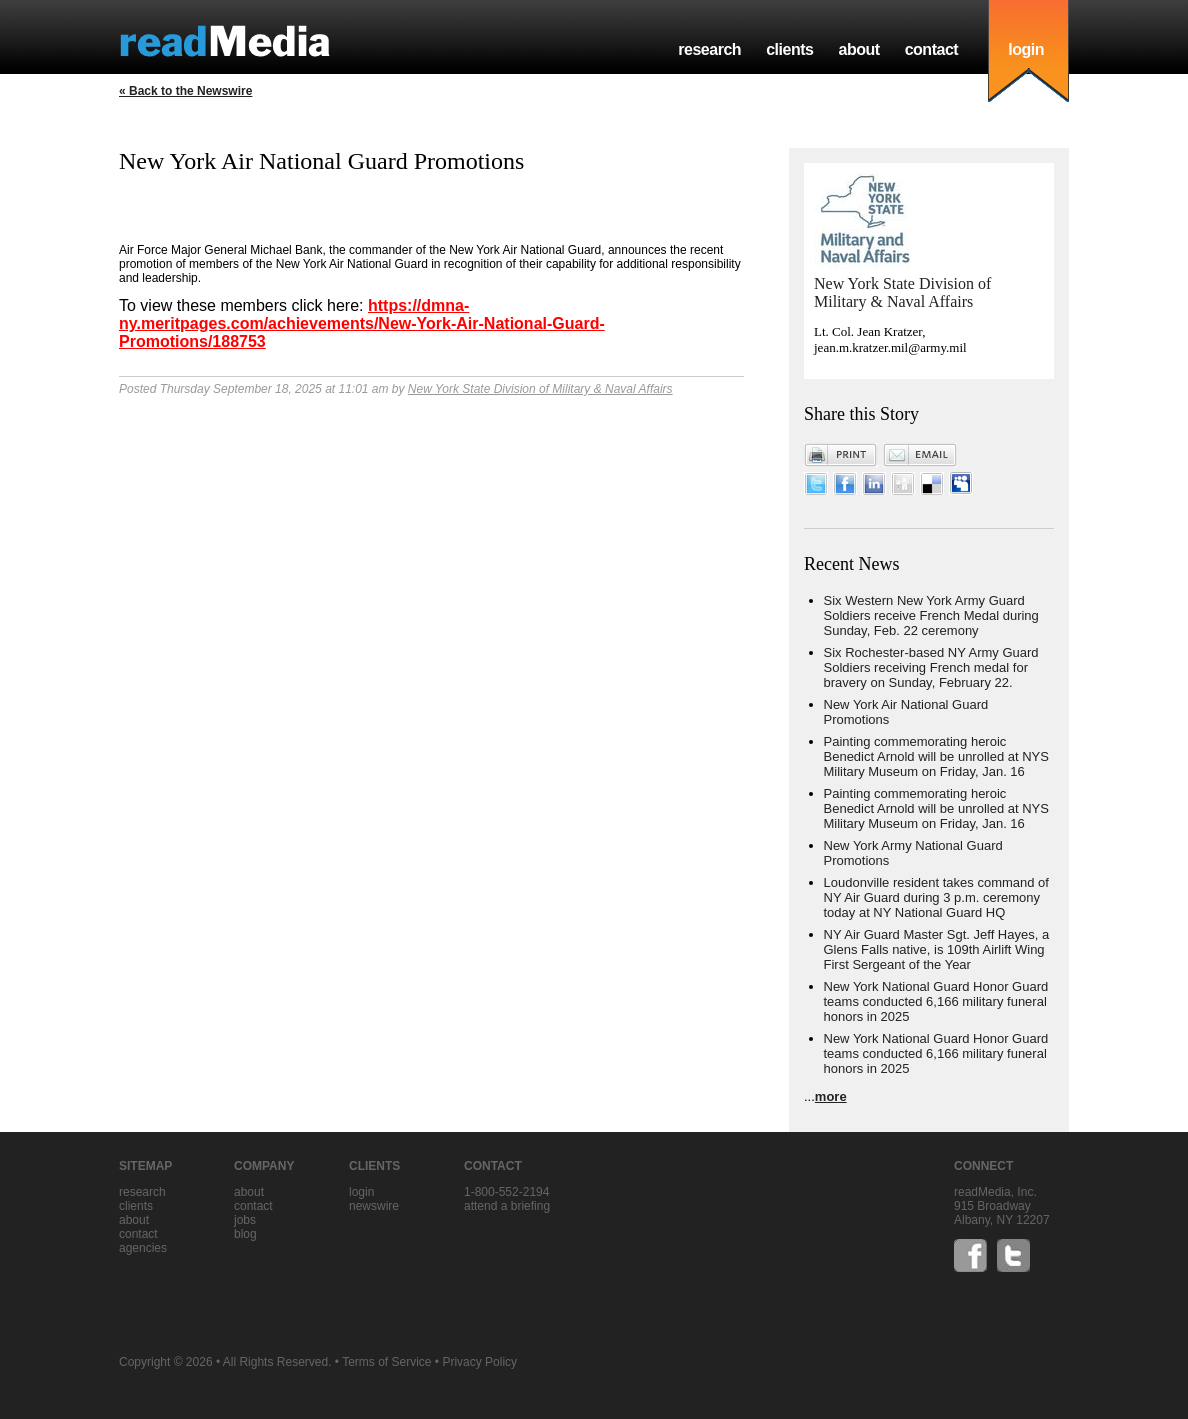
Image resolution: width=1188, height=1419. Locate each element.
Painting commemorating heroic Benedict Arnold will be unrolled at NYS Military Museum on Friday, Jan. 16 (936, 756)
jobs (245, 1220)
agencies (143, 1248)
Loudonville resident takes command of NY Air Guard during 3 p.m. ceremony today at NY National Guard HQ (936, 897)
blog (245, 1234)
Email (920, 455)
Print (841, 455)
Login (361, 1192)
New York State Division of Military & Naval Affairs (540, 389)
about (858, 49)
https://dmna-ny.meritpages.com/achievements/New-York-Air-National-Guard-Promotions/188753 (362, 323)
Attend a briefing (507, 1206)
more (831, 1096)
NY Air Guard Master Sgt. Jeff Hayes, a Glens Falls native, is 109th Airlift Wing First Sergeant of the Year (937, 949)
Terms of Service (386, 1362)
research (709, 49)
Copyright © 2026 (166, 1362)
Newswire (374, 1206)
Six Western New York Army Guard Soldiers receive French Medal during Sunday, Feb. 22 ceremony (931, 615)
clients (789, 49)
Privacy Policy (479, 1362)
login (1026, 49)
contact (932, 49)
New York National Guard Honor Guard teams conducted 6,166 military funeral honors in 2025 (936, 1001)
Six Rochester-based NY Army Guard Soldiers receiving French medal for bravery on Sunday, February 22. (931, 667)
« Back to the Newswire (185, 91)
